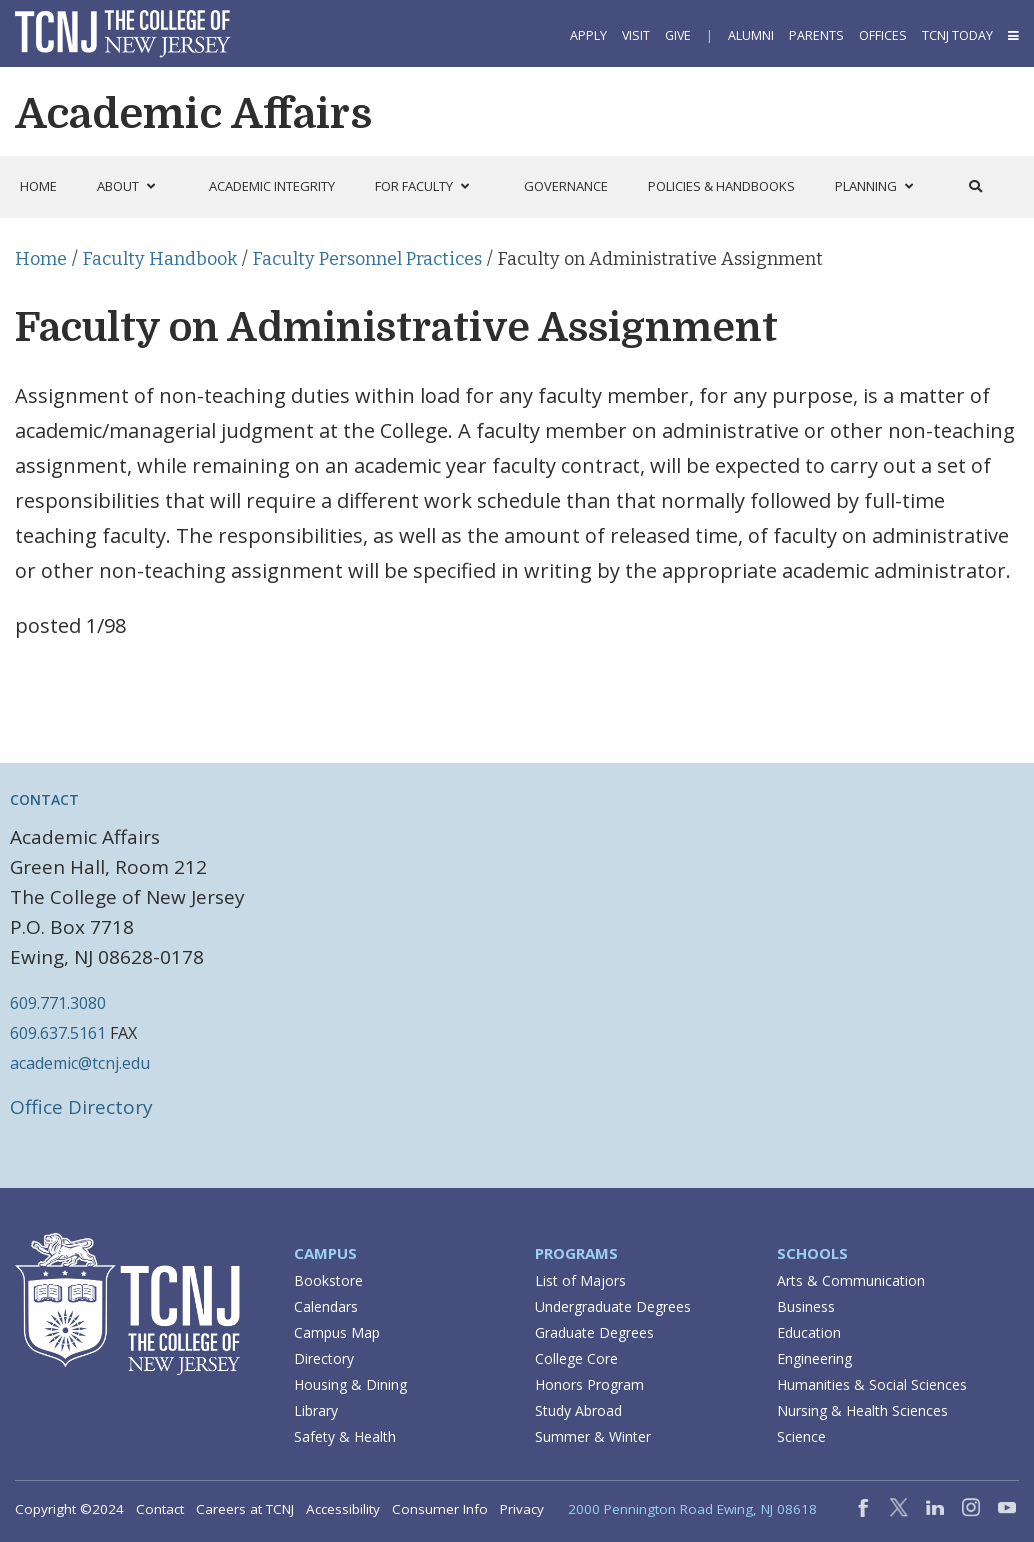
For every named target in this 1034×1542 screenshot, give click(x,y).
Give (678, 35)
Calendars (326, 1306)
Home (41, 259)
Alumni (751, 35)
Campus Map (337, 1332)
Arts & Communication (851, 1280)
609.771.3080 (58, 1003)
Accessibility (343, 1509)
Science (801, 1436)
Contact (160, 1509)
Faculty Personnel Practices (367, 259)
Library (316, 1410)
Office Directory (81, 1107)
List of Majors (580, 1280)
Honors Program (589, 1384)
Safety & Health (345, 1436)
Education (809, 1332)
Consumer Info (440, 1509)
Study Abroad (578, 1410)
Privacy (522, 1509)
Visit (636, 35)
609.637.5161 (58, 1033)
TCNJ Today (957, 35)
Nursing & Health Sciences (862, 1410)
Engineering (814, 1358)
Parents (816, 35)
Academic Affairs (193, 114)
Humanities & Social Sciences (872, 1384)
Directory (324, 1358)
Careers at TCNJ (245, 1509)
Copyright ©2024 (69, 1509)
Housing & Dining (350, 1384)
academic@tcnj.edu (80, 1063)
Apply (588, 35)
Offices (883, 35)
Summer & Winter (593, 1436)
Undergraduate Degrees (613, 1306)
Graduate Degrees (594, 1332)
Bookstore (328, 1280)
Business (806, 1306)
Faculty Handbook (160, 259)
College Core (576, 1358)
